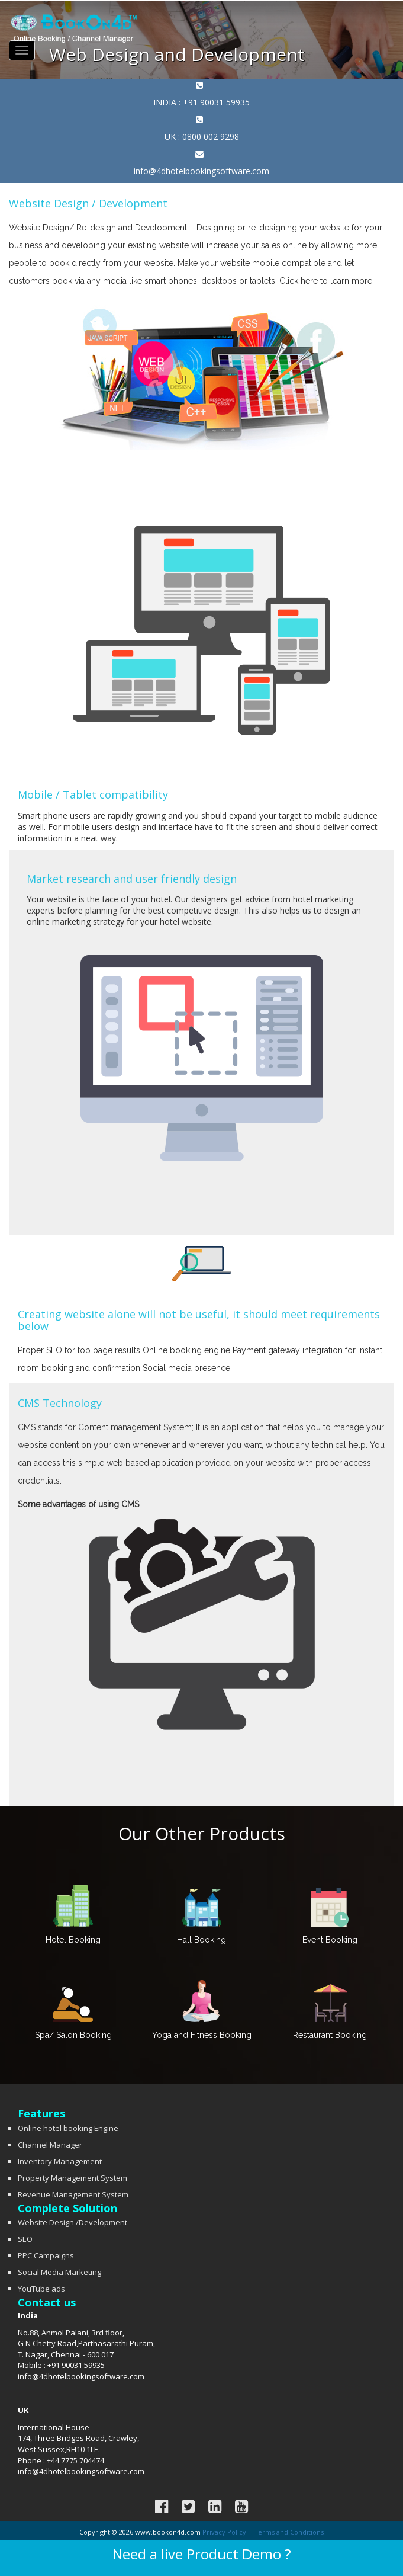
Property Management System (72, 2178)
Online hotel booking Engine (68, 2128)
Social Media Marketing (59, 2272)
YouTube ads (41, 2288)
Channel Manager (50, 2144)
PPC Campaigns (46, 2255)
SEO (25, 2239)
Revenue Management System (73, 2194)
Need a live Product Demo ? (201, 2554)
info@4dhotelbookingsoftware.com (201, 171)
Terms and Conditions (289, 2531)
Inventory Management (60, 2161)
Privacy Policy (224, 2531)
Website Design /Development (72, 2222)
